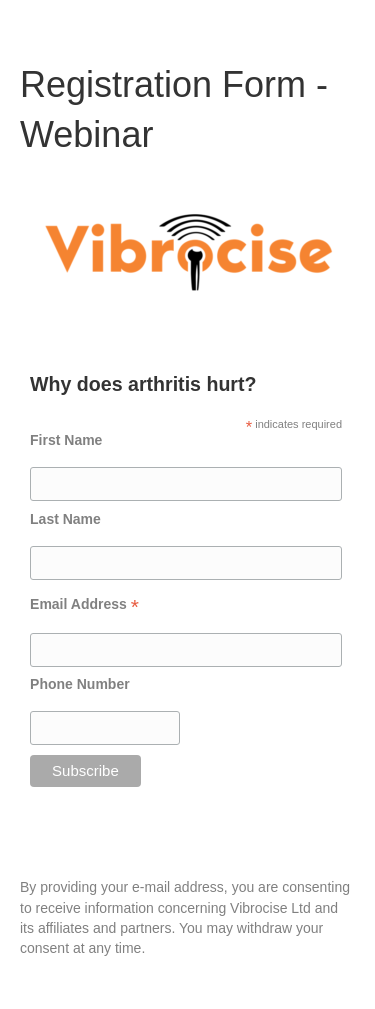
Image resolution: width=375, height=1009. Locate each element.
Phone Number (80, 684)
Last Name (65, 519)
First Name (66, 440)
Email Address (84, 604)
